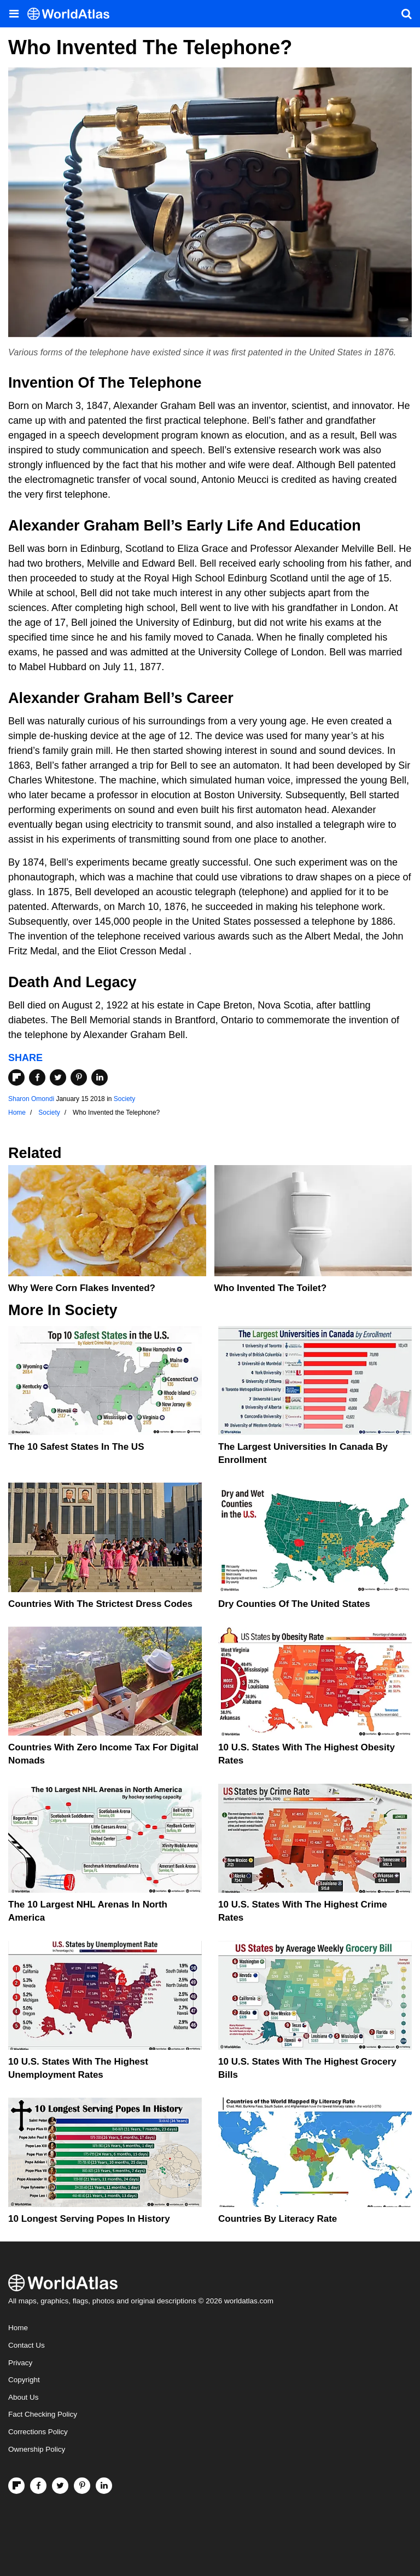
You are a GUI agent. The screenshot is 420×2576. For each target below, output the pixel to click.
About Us (23, 2397)
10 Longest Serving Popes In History (89, 2219)
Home (18, 2328)
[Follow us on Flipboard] (16, 2485)
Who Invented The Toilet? (270, 1288)
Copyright (24, 2380)
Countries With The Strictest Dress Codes (100, 1604)
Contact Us (26, 2345)
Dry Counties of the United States (294, 1604)
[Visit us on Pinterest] (82, 2485)
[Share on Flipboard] (16, 1077)
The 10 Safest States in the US (76, 1447)
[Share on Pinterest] (79, 1077)
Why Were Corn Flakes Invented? (81, 1288)
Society (124, 1099)
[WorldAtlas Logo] (72, 14)
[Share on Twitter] (58, 1077)
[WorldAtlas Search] (406, 13)
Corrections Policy (38, 2432)
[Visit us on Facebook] (38, 2485)
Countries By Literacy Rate (277, 2219)
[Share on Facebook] (37, 1077)
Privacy (20, 2363)
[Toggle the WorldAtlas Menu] (13, 13)
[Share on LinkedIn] (99, 1077)
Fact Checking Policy (42, 2414)
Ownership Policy (36, 2449)
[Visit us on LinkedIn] (104, 2485)
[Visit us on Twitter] (60, 2485)
